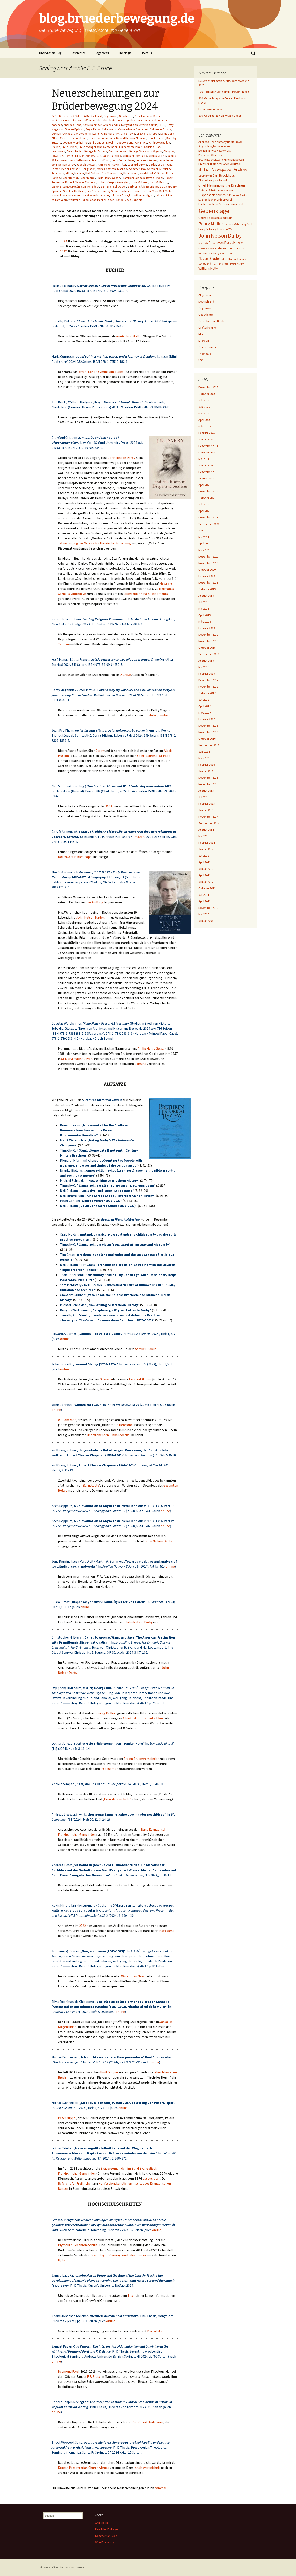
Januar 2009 (205, 921)
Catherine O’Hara (160, 129)
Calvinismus (109, 129)
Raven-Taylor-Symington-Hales (100, 371)
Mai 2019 (203, 608)
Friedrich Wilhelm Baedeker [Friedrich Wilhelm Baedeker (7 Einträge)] (213, 204)
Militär (69, 173)
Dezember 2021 (208, 517)
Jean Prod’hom (100, 160)
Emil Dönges (97, 142)
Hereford (125, 1425)
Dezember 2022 (208, 491)
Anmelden (101, 2523)
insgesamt (108, 1769)
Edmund (140, 1063)
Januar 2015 (205, 810)
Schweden (119, 186)
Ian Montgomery (85, 156)
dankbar (160, 2488)
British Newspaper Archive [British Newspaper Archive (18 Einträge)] (223, 169)
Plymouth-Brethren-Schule (78, 2245)
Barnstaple (91, 1485)
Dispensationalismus (102, 138)
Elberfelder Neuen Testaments (145, 593)
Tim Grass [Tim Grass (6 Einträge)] (222, 263)
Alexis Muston (138, 120)
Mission (79, 173)
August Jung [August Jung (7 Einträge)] (205, 146)
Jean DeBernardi (79, 160)
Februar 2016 (206, 764)
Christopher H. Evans (87, 134)
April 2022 (204, 511)
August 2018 (206, 660)
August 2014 (206, 830)
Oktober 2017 (207, 693)
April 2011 (204, 901)
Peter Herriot (69, 178)
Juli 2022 (203, 504)
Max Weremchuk (151, 169)
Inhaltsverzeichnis (147, 2467)
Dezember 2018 (208, 634)
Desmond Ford (78, 138)
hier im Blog (94, 902)
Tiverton (145, 191)
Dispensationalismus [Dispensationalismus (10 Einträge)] (213, 195)
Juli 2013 (203, 856)
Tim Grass (93, 191)
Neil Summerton (112, 173)
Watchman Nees (133, 1976)
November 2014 (208, 817)
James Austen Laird (135, 156)
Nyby (61, 2260)
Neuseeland (130, 173)
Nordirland (146, 173)
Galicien (149, 147)
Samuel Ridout (90, 186)
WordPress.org (104, 2542)
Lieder (152, 164)
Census (56, 134)
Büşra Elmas (93, 129)
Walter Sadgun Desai (76, 195)
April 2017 (204, 706)
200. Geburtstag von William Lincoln (220, 116)
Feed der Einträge (106, 2529)
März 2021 (204, 550)
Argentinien (130, 125)
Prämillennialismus (133, 178)
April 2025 (204, 420)
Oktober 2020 (207, 569)
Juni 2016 (204, 751)
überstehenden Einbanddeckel (108, 1435)
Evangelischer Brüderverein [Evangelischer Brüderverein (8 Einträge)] (215, 199)
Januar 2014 (205, 849)
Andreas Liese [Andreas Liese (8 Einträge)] (207, 142)
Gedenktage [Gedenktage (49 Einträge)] (213, 211)
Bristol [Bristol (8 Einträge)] (236, 164)
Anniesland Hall (112, 125)
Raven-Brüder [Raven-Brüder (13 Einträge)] (209, 258)
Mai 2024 (203, 459)
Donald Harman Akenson (131, 138)
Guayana (106, 1379)
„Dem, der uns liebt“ (117, 1799)
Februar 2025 (206, 433)
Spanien (57, 191)
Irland (201, 334)
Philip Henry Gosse (108, 178)
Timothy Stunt (109, 191)
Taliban (63, 644)
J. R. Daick (103, 156)
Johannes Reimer (146, 160)
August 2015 (206, 791)
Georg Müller (74, 151)
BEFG (162, 125)
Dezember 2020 (208, 556)
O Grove (159, 173)
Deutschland (94, 116)
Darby (99, 750)
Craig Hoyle (128, 134)
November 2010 (208, 908)
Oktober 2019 (207, 589)
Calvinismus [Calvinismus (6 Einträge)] (205, 175)
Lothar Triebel (60, 169)
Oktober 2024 (207, 452)
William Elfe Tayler (121, 195)
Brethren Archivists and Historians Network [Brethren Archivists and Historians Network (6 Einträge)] (221, 159)
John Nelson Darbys (90, 917)
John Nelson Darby (63, 164)
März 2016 (204, 758)
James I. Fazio (157, 156)
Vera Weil (158, 191)
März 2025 (204, 426)
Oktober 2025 (207, 394)
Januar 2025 (205, 439)
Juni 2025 (204, 407)
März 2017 (204, 712)
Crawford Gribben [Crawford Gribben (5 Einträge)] (225, 190)
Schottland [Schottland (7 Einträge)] (204, 263)
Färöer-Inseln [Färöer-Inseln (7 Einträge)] (237, 204)
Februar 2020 (206, 576)
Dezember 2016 (208, 725)
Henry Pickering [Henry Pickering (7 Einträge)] (207, 229)
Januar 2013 (205, 869)
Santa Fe (106, 186)
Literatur (146, 53)
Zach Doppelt (133, 200)
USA (119, 120)
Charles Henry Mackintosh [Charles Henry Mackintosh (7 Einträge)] (213, 180)
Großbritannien (61, 120)
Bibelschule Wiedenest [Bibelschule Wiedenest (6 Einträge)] (210, 155)
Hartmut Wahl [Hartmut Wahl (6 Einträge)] (231, 224)
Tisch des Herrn (129, 191)
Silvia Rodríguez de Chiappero (158, 186)
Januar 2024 (205, 465)
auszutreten (151, 2178)
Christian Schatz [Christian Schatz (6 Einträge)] (207, 190)
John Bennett (167, 160)
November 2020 (208, 563)
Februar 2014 (206, 843)
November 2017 (208, 686)
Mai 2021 (203, 537)
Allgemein (204, 295)
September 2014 (208, 823)
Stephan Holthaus (74, 191)
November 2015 (208, 784)
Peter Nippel (87, 178)
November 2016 (208, 732)
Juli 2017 (203, 699)
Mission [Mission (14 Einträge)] (223, 248)
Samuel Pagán (71, 186)
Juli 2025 (203, 400)
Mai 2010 (203, 914)
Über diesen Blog (50, 53)
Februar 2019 (206, 628)
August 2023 (206, 478)
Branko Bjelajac (74, 129)
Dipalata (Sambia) (156, 715)
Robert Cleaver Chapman (80, 182)
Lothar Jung (165, 164)
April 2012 (204, 875)
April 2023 (204, 485)
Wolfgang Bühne (78, 200)
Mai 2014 (203, 836)
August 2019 (206, 595)
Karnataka (104, 164)
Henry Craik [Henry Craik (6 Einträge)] (246, 224)
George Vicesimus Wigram (145, 151)
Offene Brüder (93, 120)
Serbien (133, 186)
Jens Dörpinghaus (123, 160)
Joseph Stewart (86, 164)
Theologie (125, 53)
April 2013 (204, 862)
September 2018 (208, 654)
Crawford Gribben (148, 134)
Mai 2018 (203, 667)
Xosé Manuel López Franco (107, 200)
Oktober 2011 (207, 888)
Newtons (166, 583)
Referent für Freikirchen (75, 2183)
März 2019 (204, 621)
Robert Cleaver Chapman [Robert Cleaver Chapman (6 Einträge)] (234, 258)
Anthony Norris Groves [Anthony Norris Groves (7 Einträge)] (229, 142)
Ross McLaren (139, 182)
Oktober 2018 (207, 647)
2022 (63, 251)
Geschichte (78, 53)
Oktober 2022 (207, 498)
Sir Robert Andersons (148, 2422)
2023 (63, 241)
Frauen (56, 147)
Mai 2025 (203, 413)
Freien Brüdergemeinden (141, 1758)
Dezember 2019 (208, 582)
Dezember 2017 (208, 680)
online (64, 1339)
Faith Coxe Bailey (159, 142)
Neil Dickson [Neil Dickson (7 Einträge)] (237, 248)
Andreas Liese (72, 125)
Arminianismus (148, 125)
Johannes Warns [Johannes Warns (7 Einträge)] (226, 229)
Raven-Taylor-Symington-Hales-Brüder (118, 2255)
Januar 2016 (205, 771)
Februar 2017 (206, 719)
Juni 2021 (204, 530)
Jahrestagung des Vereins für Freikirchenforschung (94, 543)
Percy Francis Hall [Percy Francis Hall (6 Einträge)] (222, 253)
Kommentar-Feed (106, 2536)
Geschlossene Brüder (148, 116)
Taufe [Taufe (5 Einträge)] (214, 263)
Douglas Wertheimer (75, 142)
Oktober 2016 (207, 738)
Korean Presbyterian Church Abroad (83, 2467)
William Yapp (59, 200)
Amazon (139, 836)
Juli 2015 (203, 797)
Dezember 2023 (208, 472)
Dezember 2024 (208, 446)
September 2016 (208, 745)
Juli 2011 (203, 895)
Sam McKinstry (159, 182)
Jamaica (116, 156)
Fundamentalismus (131, 147)
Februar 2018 (206, 673)
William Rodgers (144, 195)
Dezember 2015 (208, 777)
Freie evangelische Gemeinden (98, 147)
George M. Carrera (95, 151)
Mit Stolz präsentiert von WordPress (62, 2567)
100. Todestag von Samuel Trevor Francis (224, 92)
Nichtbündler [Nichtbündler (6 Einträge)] (205, 253)
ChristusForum (110, 134)
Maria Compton (106, 169)
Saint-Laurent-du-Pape (153, 755)
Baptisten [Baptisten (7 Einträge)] (218, 146)
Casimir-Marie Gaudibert (133, 129)
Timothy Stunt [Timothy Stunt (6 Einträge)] (236, 263)
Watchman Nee (99, 195)
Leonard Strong (137, 164)
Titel (131, 2295)
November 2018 (208, 641)
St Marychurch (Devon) (77, 1058)
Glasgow (168, 151)
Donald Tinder (156, 138)
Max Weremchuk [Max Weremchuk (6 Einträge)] (207, 248)
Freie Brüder (69, 147)
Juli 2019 (203, 602)
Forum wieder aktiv (210, 109)
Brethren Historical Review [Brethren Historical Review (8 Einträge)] (215, 164)
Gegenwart (102, 53)
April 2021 (204, 543)
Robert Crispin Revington (113, 182)
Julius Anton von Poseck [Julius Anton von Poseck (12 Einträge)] (216, 242)
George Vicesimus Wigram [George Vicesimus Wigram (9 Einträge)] (215, 218)
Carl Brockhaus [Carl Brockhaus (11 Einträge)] (224, 175)
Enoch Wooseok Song (119, 142)
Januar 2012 (205, 882)
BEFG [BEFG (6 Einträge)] (227, 146)
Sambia (56, 186)
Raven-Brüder (154, 178)
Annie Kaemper (92, 125)
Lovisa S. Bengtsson (82, 169)
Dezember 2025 (208, 387)
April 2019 (204, 615)
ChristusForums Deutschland (143, 1718)
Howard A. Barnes (63, 156)
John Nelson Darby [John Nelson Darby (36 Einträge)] (220, 235)
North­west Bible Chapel (75, 857)
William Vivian (163, 195)
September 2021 (208, 524)
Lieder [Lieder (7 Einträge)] (239, 243)
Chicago (67, 134)
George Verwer (118, 151)
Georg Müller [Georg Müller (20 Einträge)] (210, 223)
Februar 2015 (206, 804)
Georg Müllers (106, 1713)
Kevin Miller (119, 164)
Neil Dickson (92, 173)
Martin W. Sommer (128, 169)
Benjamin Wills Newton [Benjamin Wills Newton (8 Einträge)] (212, 151)
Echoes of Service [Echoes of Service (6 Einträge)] (238, 195)
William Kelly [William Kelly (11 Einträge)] (208, 268)
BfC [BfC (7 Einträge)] (229, 151)
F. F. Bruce (141, 142)
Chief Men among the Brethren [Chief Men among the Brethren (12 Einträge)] (221, 185)
